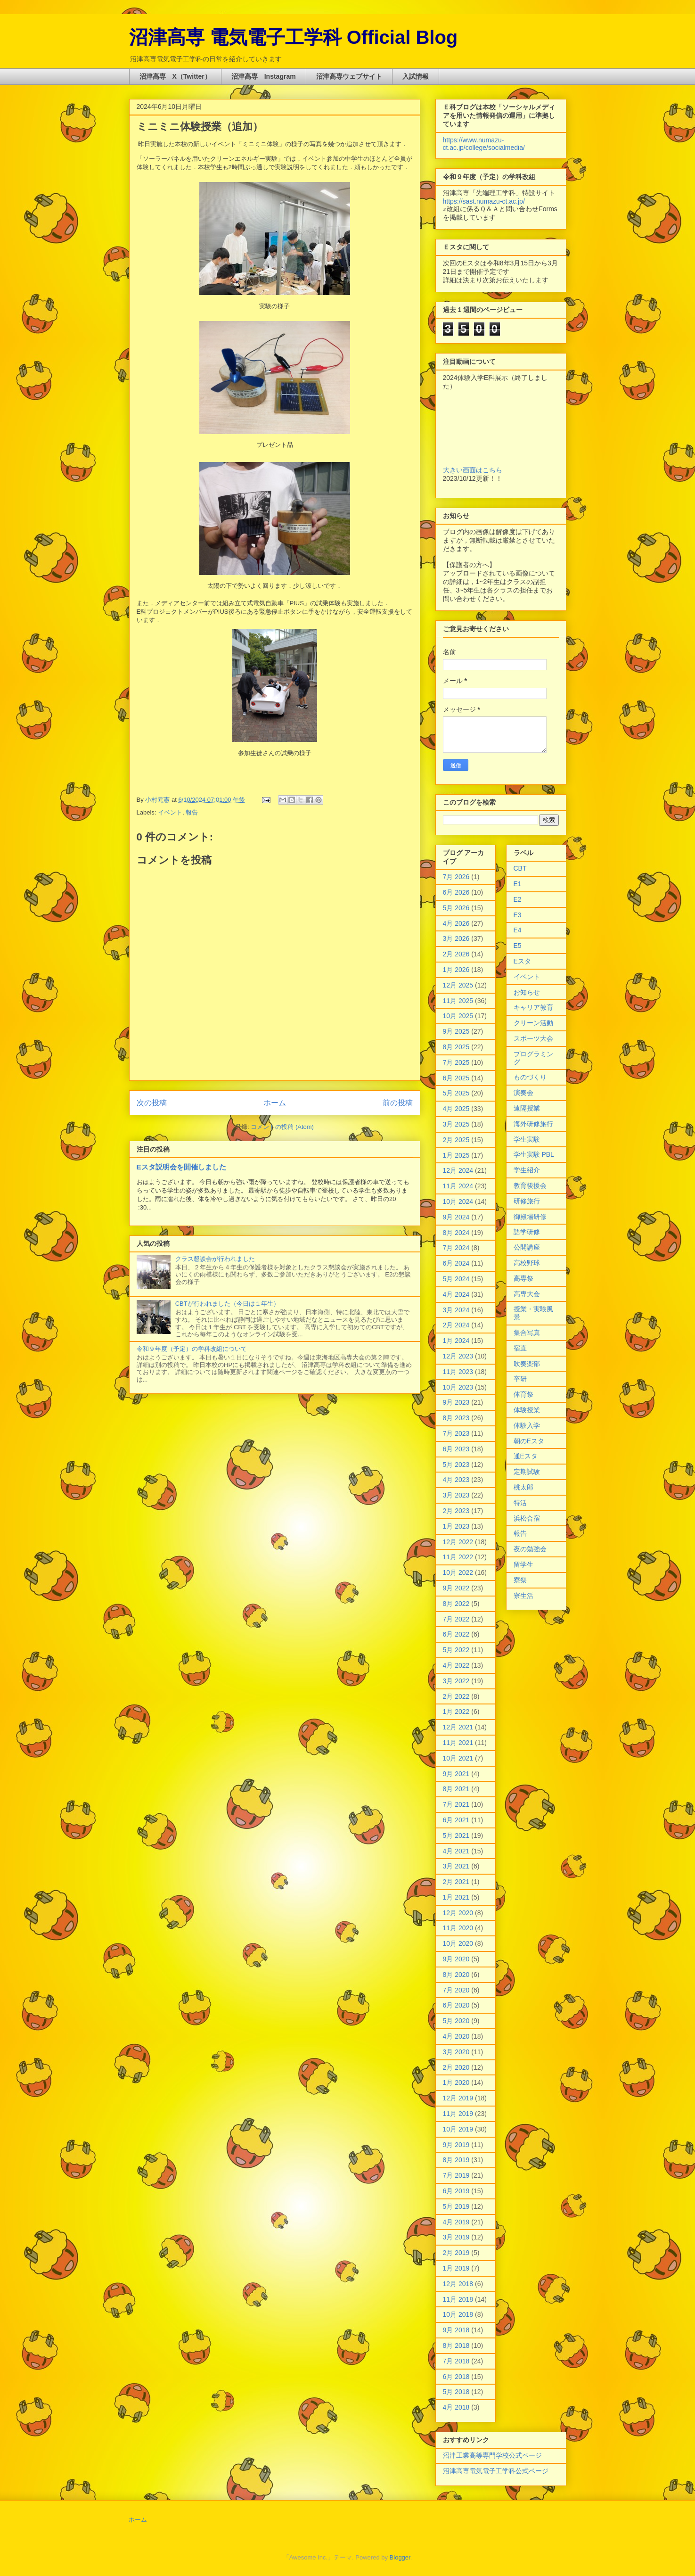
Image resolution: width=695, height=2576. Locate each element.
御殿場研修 (530, 1216)
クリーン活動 (533, 1023)
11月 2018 (458, 2299)
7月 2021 (456, 1804)
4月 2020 (456, 2036)
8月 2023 (456, 1418)
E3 (518, 915)
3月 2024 (456, 1310)
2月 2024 (456, 1325)
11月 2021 (458, 1742)
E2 (518, 899)
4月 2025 (456, 1108)
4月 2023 (456, 1479)
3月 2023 (456, 1495)
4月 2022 (456, 1665)
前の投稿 (398, 1103)
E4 (518, 930)
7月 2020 (456, 1990)
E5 (518, 945)
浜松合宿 (527, 1518)
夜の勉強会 (530, 1549)
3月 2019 (456, 2237)
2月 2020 (456, 2067)
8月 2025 (456, 1047)
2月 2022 (456, 1696)
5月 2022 (456, 1650)
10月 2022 (458, 1572)
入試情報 (415, 76)
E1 (518, 884)
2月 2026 (456, 954)
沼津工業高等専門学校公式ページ (492, 2455)
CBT (520, 868)
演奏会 (523, 1092)
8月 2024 (456, 1232)
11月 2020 (458, 1928)
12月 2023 (458, 1356)
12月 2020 (458, 1913)
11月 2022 (458, 1557)
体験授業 (527, 1410)
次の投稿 (152, 1103)
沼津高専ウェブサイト (349, 76)
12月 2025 (458, 985)
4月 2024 (456, 1294)
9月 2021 (456, 1774)
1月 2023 (456, 1526)
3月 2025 (456, 1124)
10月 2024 (458, 1201)
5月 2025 (456, 1093)
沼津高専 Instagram (263, 76)
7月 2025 (456, 1062)
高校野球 (527, 1263)
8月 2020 (456, 1974)
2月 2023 (456, 1510)
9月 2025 (456, 1031)
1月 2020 (456, 2082)
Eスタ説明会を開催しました (181, 1167)
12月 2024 (458, 1170)
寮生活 (523, 1595)
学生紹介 (527, 1170)
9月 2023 (456, 1402)
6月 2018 (456, 2376)
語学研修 (527, 1231)
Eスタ (522, 961)
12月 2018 (458, 2284)
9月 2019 (456, 2144)
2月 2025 (456, 1140)
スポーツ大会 (533, 1038)
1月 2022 (456, 1711)
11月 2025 (458, 1000)
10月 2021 (458, 1758)
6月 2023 (456, 1449)
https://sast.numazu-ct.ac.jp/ (484, 201)
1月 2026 (456, 969)
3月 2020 (456, 2052)
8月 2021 (456, 1789)
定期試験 (527, 1471)
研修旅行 (527, 1201)
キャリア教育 (533, 1007)
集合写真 (527, 1332)
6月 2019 (456, 2191)
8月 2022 (456, 1603)
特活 (520, 1502)
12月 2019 (458, 2098)
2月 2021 (456, 1881)
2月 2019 (456, 2252)
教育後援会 (530, 1185)
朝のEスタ (529, 1441)
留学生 (523, 1564)
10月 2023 (458, 1387)
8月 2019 (456, 2160)
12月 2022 (458, 1542)
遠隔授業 (527, 1108)
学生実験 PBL (534, 1154)
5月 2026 (456, 908)
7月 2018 (456, 2361)
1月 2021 (456, 1897)
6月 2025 (456, 1078)
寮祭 (520, 1580)
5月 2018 (456, 2391)
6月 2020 (456, 2005)
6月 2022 (456, 1634)
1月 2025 (456, 1155)
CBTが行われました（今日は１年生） (227, 1303)
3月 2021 (456, 1866)
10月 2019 (458, 2129)
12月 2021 (458, 1727)
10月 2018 (458, 2314)
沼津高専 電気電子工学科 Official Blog (293, 37)
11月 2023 (458, 1371)
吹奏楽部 (527, 1363)
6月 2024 (456, 1263)
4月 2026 (456, 923)
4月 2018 (456, 2407)
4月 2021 (456, 1851)
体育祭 (523, 1394)
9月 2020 (456, 1959)
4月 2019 (456, 2222)
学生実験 (527, 1139)
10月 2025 (458, 1016)
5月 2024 (456, 1279)
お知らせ (527, 992)
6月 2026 (456, 892)
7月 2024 (456, 1247)
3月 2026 (456, 938)
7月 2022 (456, 1619)
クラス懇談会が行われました (215, 1258)
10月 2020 (458, 1943)
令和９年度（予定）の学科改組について (192, 1348)
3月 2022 (456, 1681)
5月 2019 (456, 2206)
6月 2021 (456, 1820)
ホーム (274, 1103)
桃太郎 (523, 1487)
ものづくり (530, 1077)
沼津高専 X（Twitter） (175, 76)
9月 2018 (456, 2330)
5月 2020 (456, 2021)
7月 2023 (456, 1433)
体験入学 (527, 1425)
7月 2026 (456, 877)
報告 (192, 812)
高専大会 (527, 1294)
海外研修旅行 (533, 1124)
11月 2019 (458, 2113)
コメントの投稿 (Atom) (282, 1126)
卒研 (520, 1379)
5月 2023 (456, 1464)
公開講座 (527, 1247)
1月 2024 (456, 1340)
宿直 (520, 1348)
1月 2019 (456, 2268)
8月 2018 (456, 2345)
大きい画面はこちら (472, 470)
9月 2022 (456, 1588)
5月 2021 (456, 1835)
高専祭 (523, 1278)
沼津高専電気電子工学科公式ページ (495, 2471)
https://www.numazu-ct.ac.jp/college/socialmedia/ (484, 143)
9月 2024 (456, 1217)
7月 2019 (456, 2175)
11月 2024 (458, 1186)
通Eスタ (526, 1456)
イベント (170, 812)
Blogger (400, 2557)
